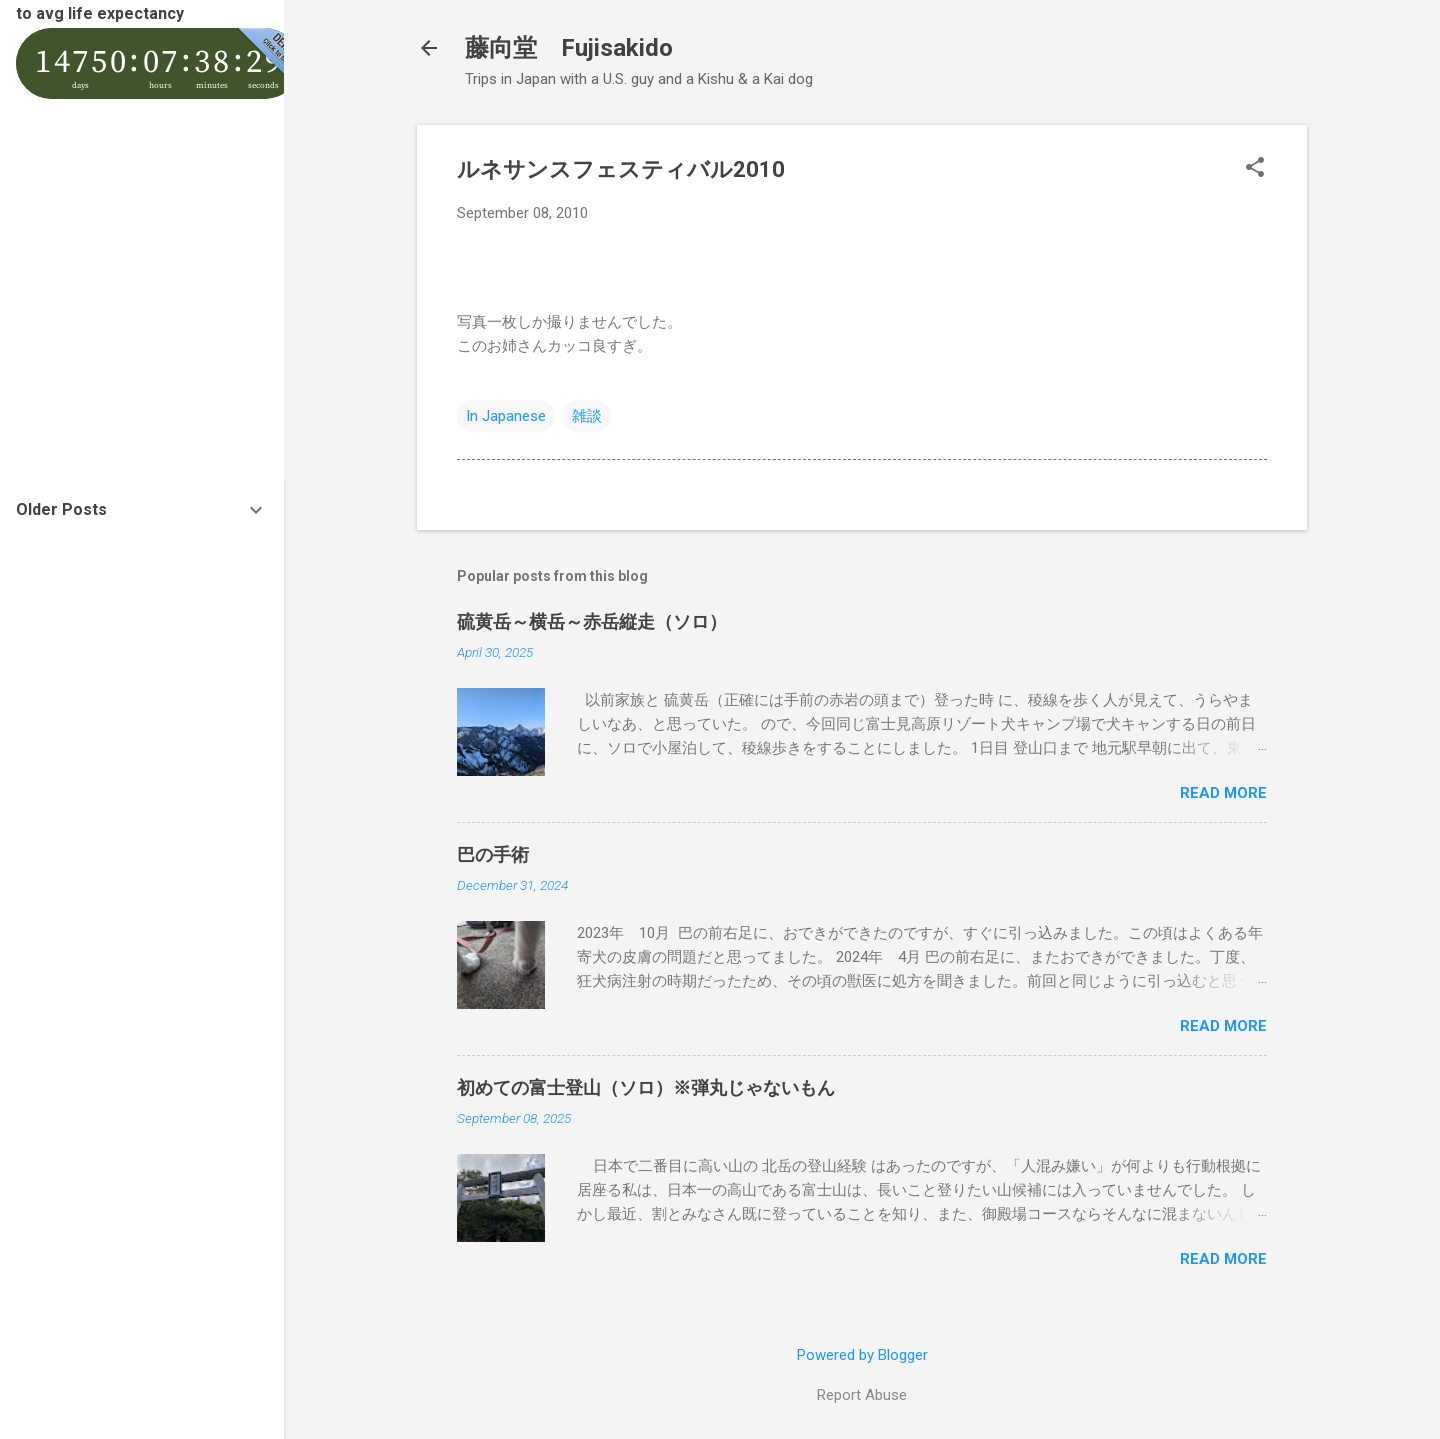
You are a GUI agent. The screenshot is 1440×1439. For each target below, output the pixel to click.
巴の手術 (493, 854)
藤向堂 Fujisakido (569, 48)
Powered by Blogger (862, 1355)
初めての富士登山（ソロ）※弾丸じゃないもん (646, 1087)
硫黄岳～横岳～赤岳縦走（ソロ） (592, 621)
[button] (1255, 169)
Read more (1223, 793)
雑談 (587, 416)
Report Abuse (862, 1395)
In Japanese (506, 416)
